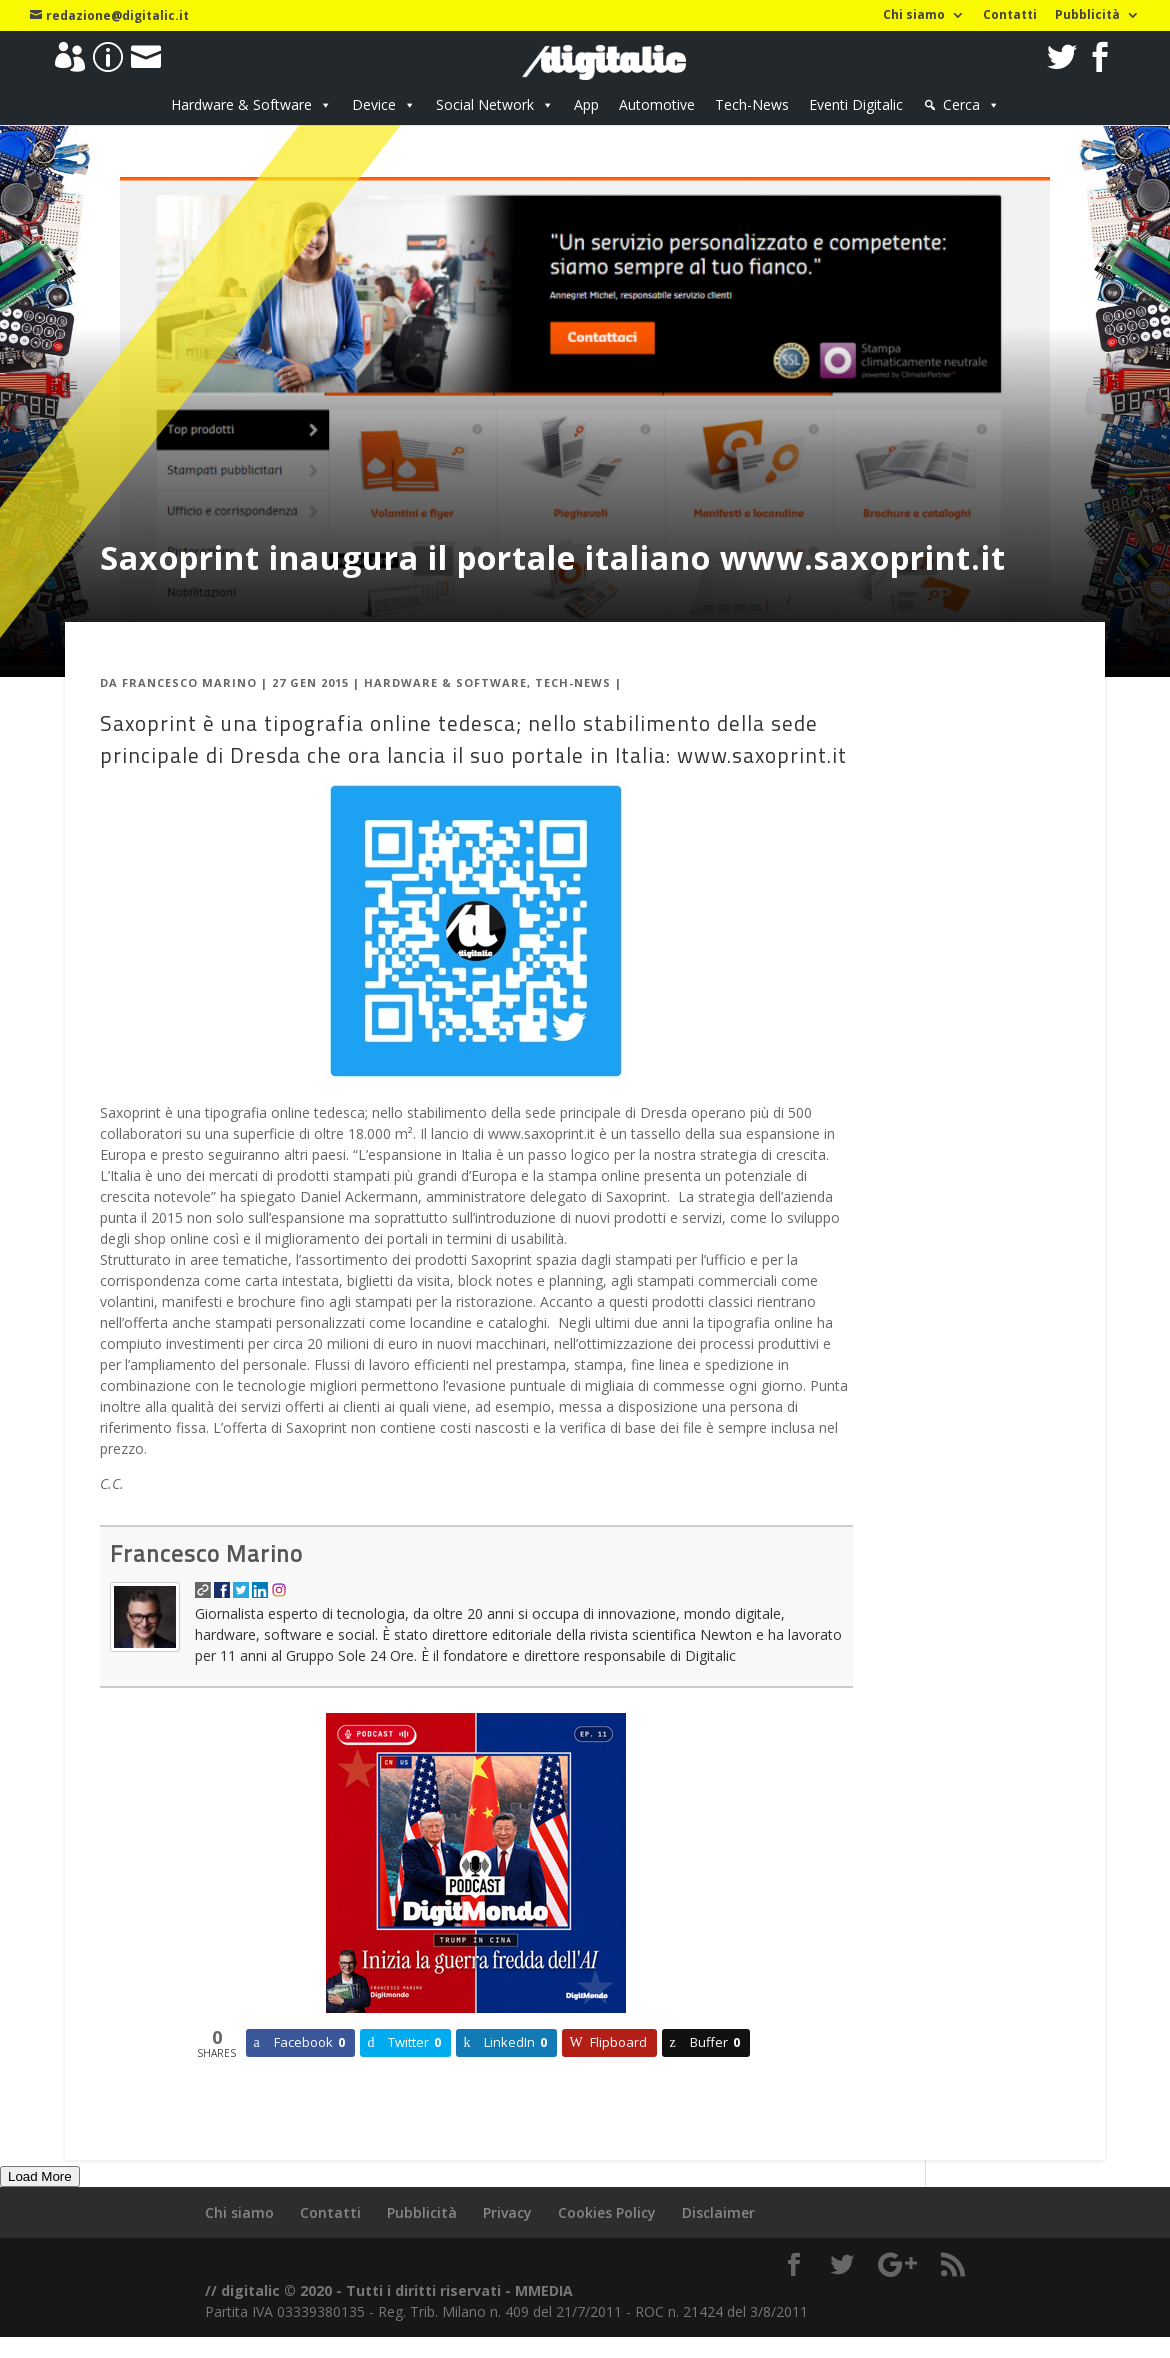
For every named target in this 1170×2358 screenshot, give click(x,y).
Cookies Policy (607, 2212)
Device (374, 104)
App (586, 104)
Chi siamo (914, 16)
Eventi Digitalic (856, 104)
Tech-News (752, 104)
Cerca (961, 104)
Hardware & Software (241, 104)
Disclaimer (718, 2212)
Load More (40, 2176)
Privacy (507, 2212)
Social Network (485, 104)
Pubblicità (1087, 16)
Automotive (657, 104)
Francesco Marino (189, 682)
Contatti (1010, 16)
